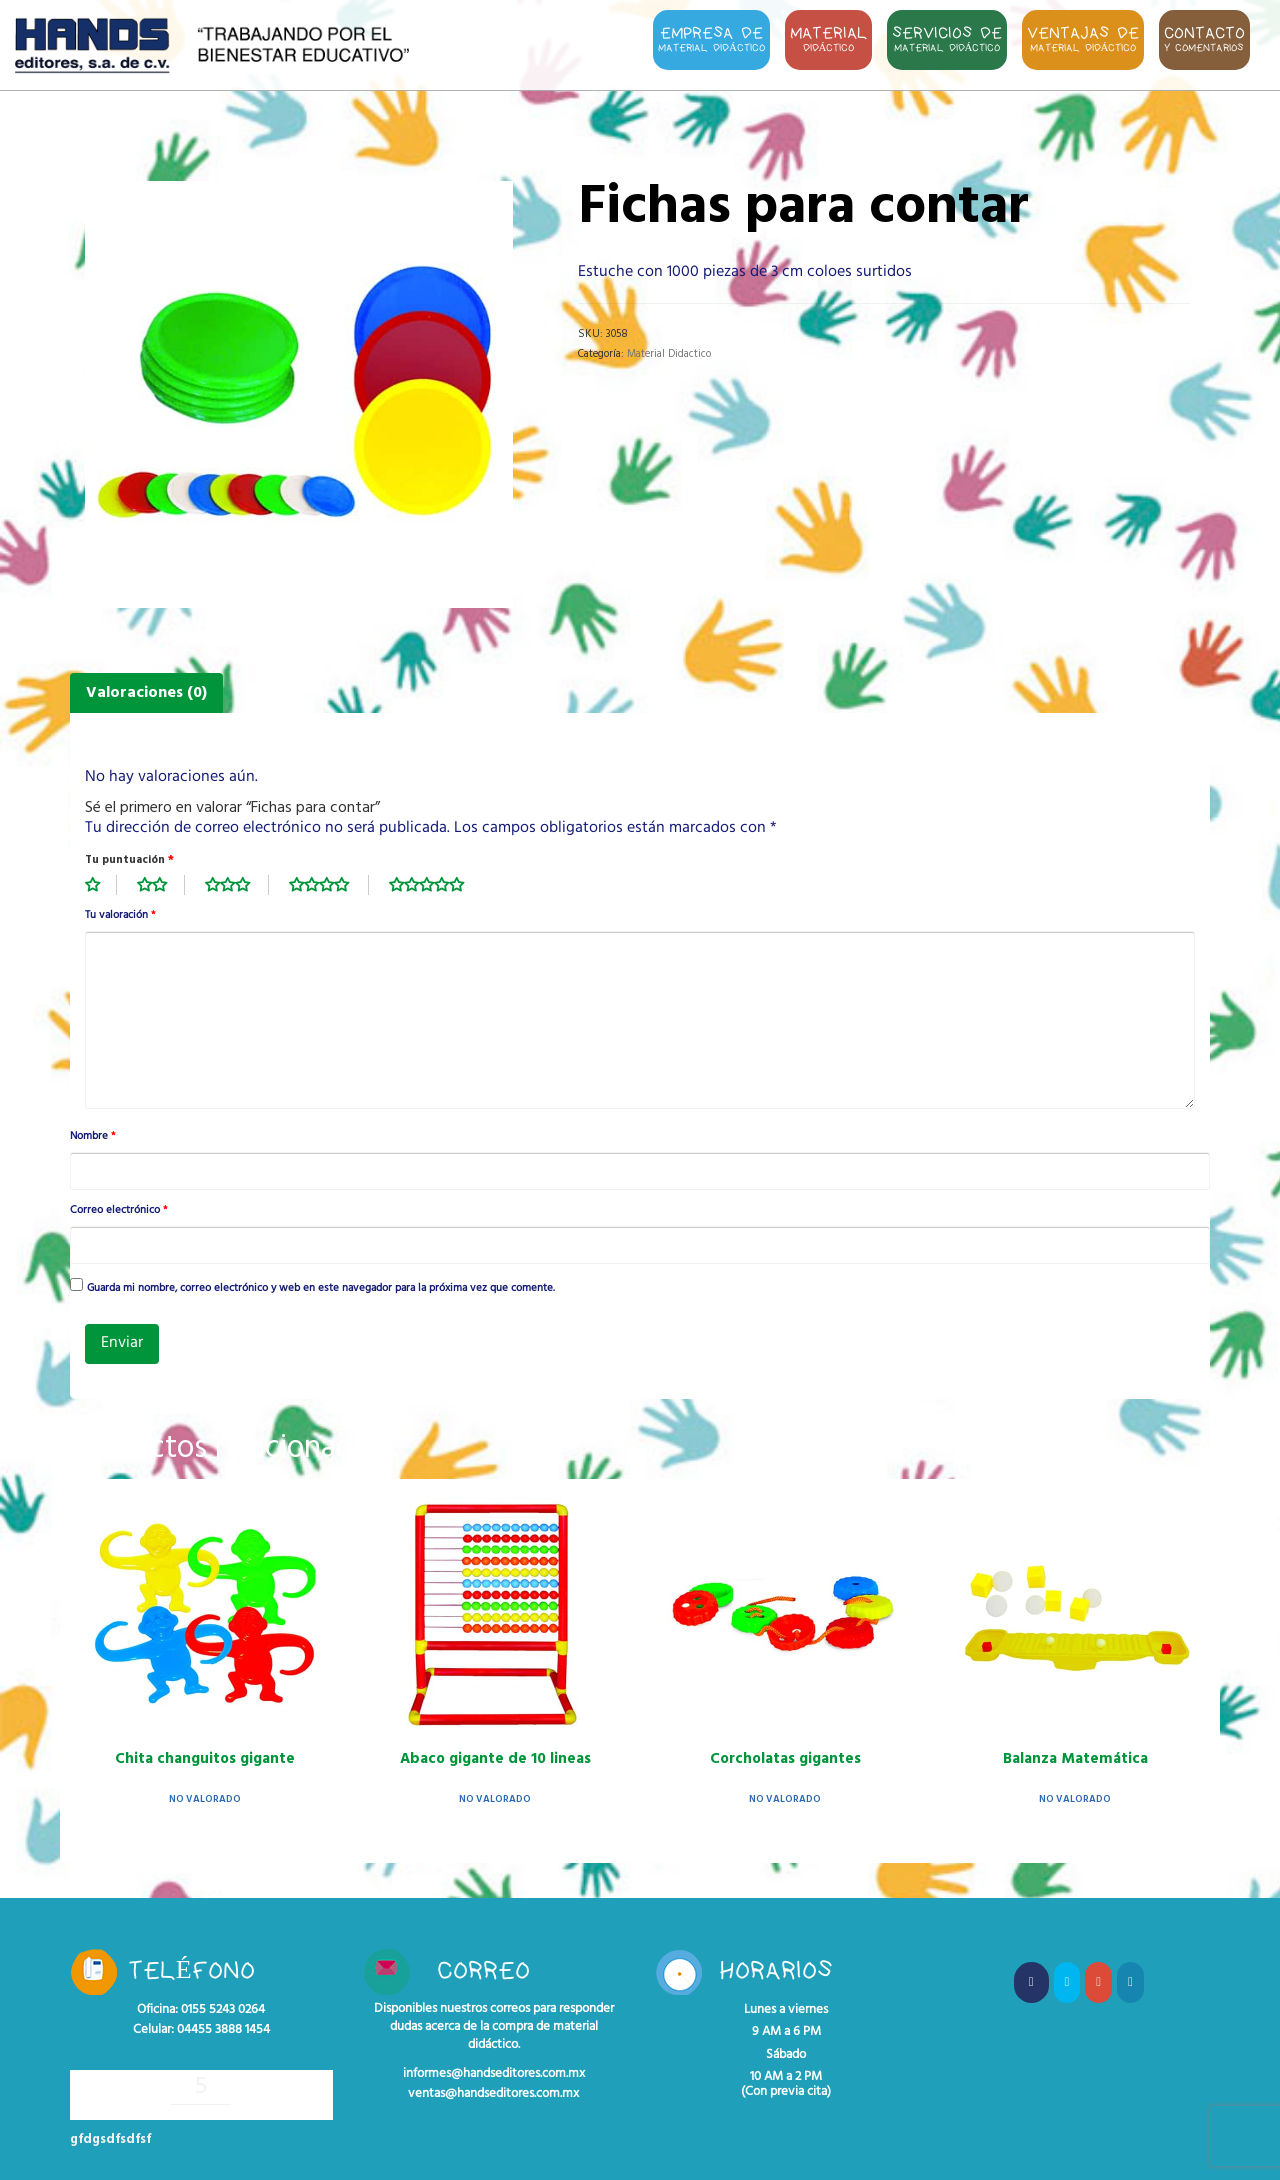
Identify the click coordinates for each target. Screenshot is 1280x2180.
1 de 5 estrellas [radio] (101, 885)
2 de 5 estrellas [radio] (161, 885)
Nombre (92, 1137)
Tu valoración (120, 916)
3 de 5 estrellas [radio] (237, 885)
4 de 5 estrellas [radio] (329, 885)
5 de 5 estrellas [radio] (437, 885)
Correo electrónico (118, 1211)
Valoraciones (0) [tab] (146, 693)
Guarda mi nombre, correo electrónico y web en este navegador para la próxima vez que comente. (321, 1289)
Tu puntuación (129, 860)
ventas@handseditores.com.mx (493, 2094)
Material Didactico (669, 354)
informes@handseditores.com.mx (494, 2074)
